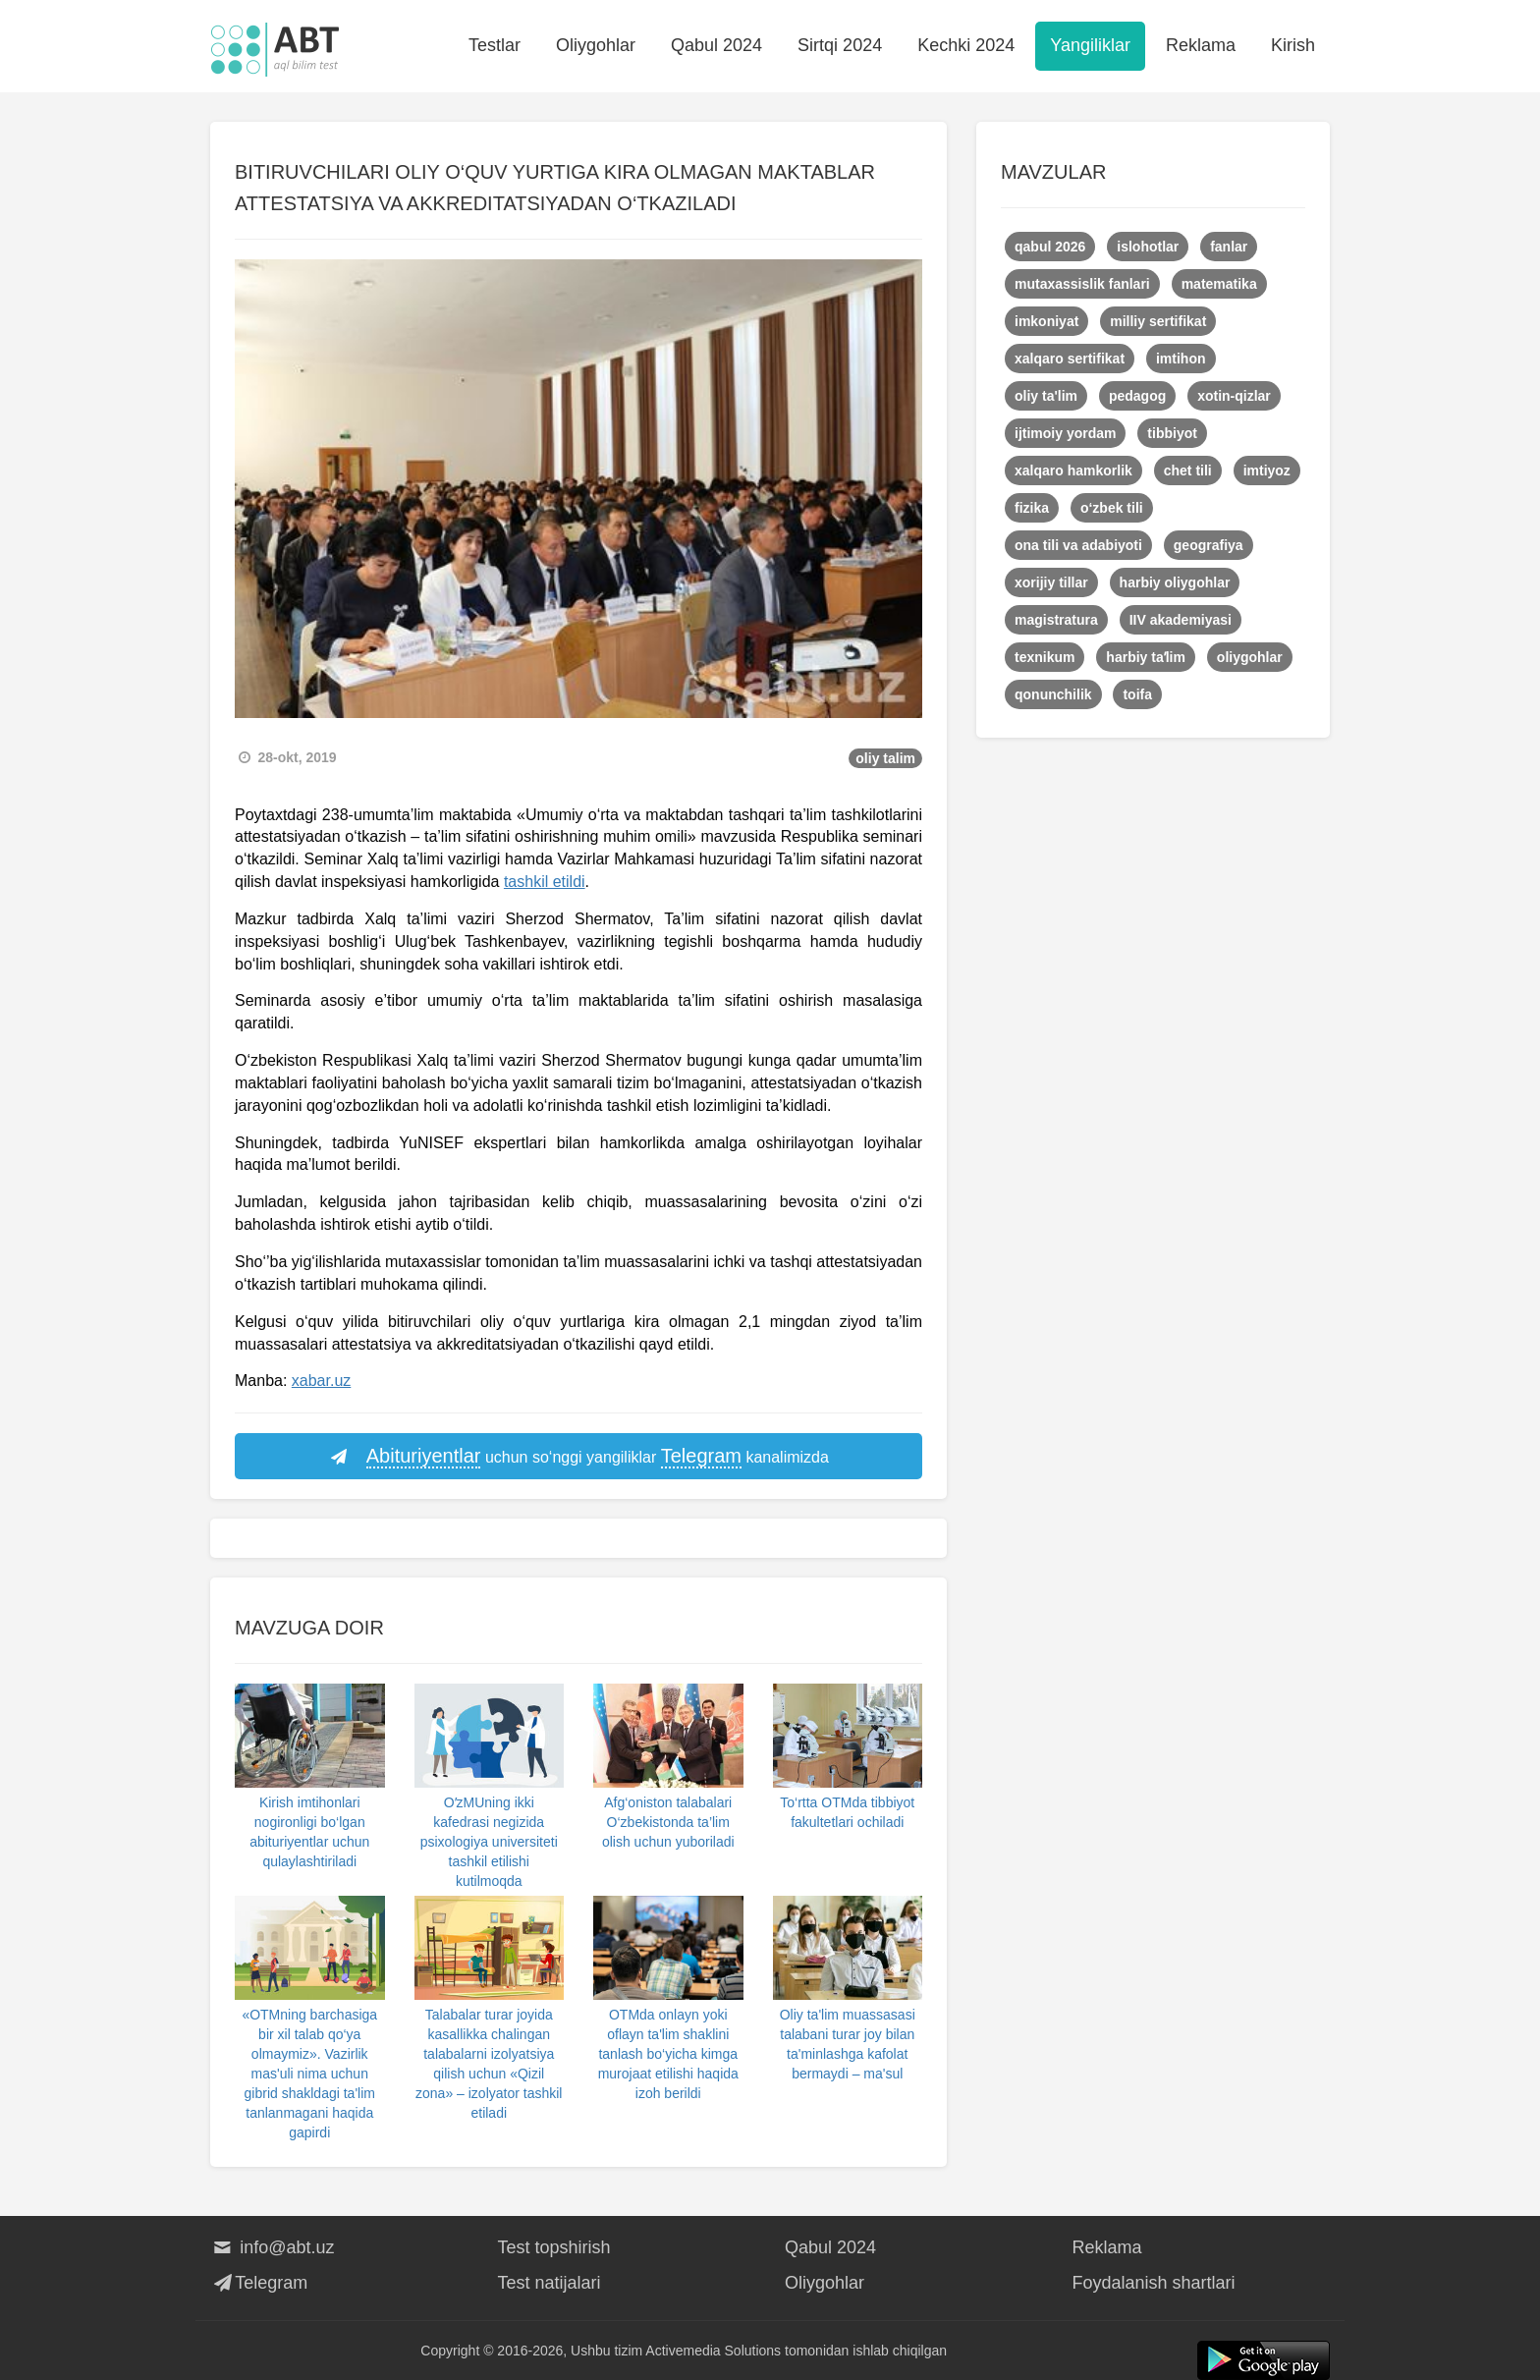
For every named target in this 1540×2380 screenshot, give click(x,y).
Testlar (494, 45)
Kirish (1293, 45)
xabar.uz (321, 1380)
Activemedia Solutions (713, 2350)
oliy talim (885, 758)
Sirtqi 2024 (840, 45)
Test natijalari (549, 2283)
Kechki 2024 (966, 45)
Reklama (1201, 45)
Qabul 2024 (716, 45)
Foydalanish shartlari (1154, 2283)
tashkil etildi (544, 881)
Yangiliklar (1090, 45)
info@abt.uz (272, 2247)
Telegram (258, 2283)
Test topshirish (554, 2247)
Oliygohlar (595, 45)
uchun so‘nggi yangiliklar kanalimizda (578, 1456)
